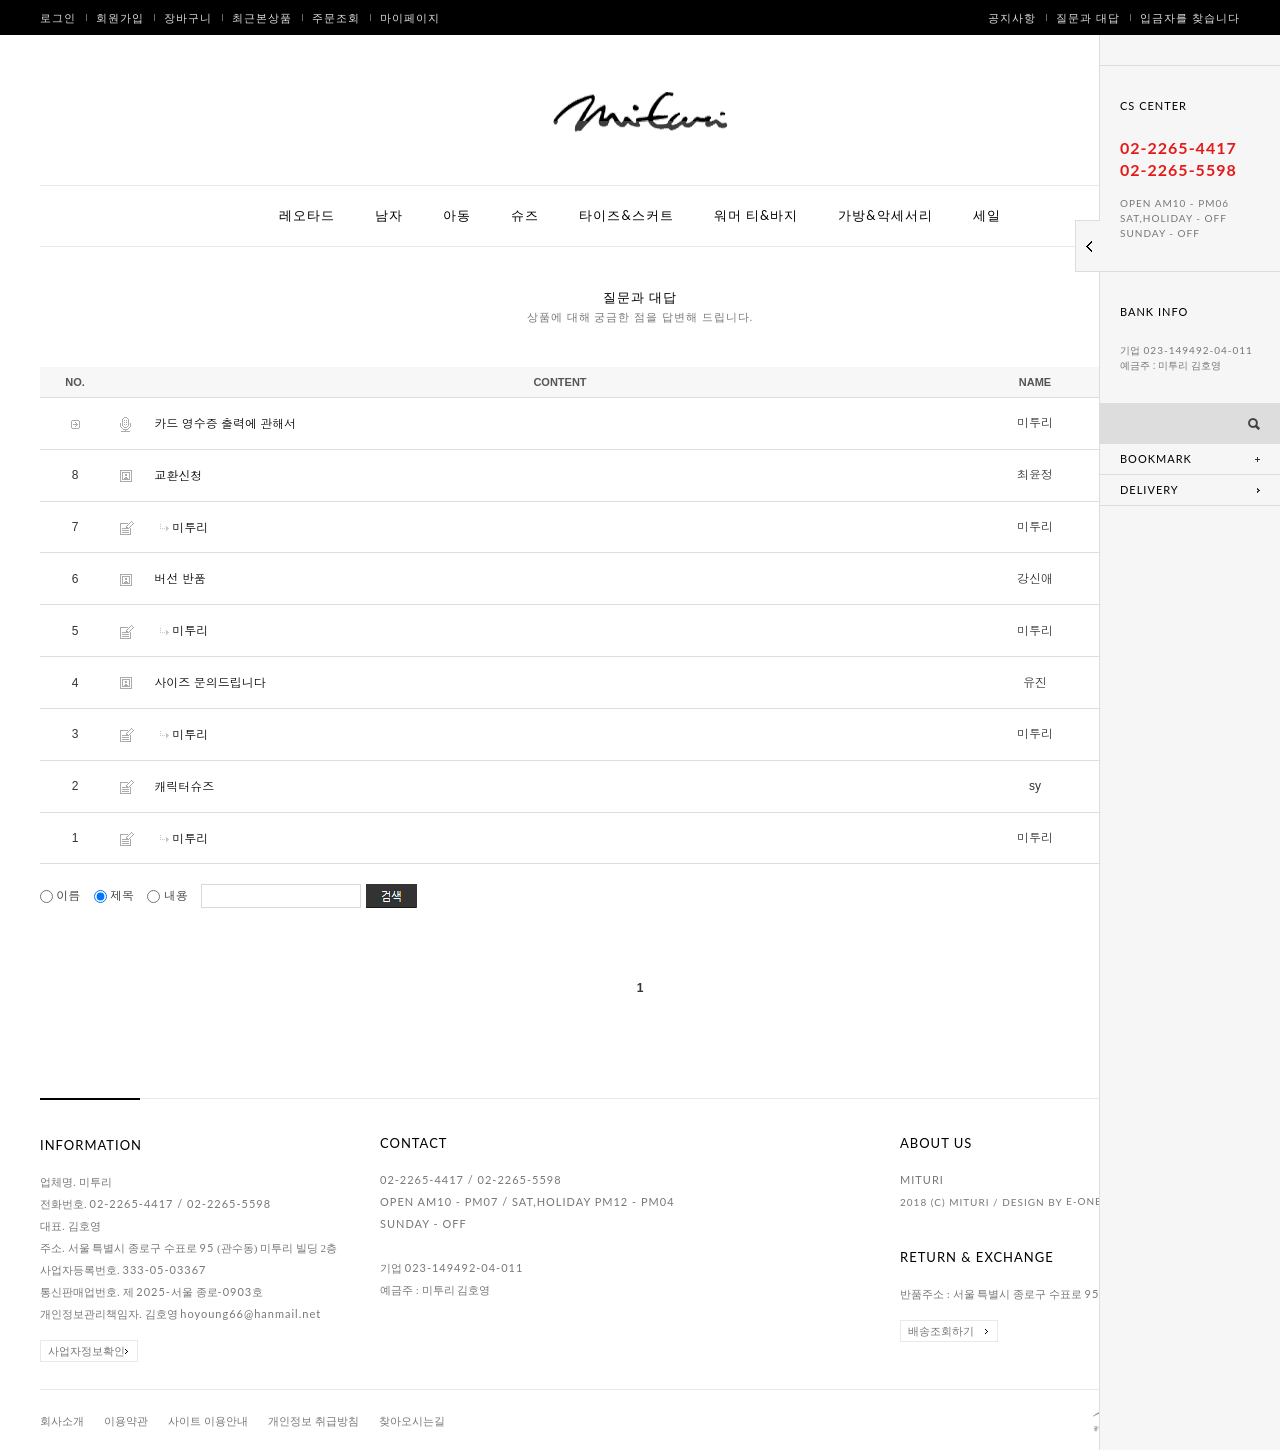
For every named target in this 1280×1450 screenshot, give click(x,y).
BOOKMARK (1156, 458)
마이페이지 (410, 17)
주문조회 (336, 17)
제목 (116, 896)
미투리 (190, 527)
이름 (62, 896)
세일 (987, 215)
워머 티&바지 (756, 215)
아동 (457, 215)
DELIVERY (1149, 489)
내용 (169, 896)
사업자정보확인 (86, 1351)
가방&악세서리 (885, 215)
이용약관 (126, 1422)
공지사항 (1012, 17)
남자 (389, 215)
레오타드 (307, 215)
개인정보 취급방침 (313, 1422)
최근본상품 (262, 17)
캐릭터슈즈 (184, 787)
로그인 (58, 17)
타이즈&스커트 (626, 215)
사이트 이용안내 (208, 1422)
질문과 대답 (1088, 17)
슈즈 (525, 215)
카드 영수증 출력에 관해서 (225, 424)
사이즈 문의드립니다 (209, 683)
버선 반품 (179, 579)
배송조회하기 (941, 1331)
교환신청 (178, 476)
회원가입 (120, 17)
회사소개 (62, 1422)
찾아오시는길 (412, 1422)
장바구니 (188, 17)
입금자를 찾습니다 (1190, 17)
